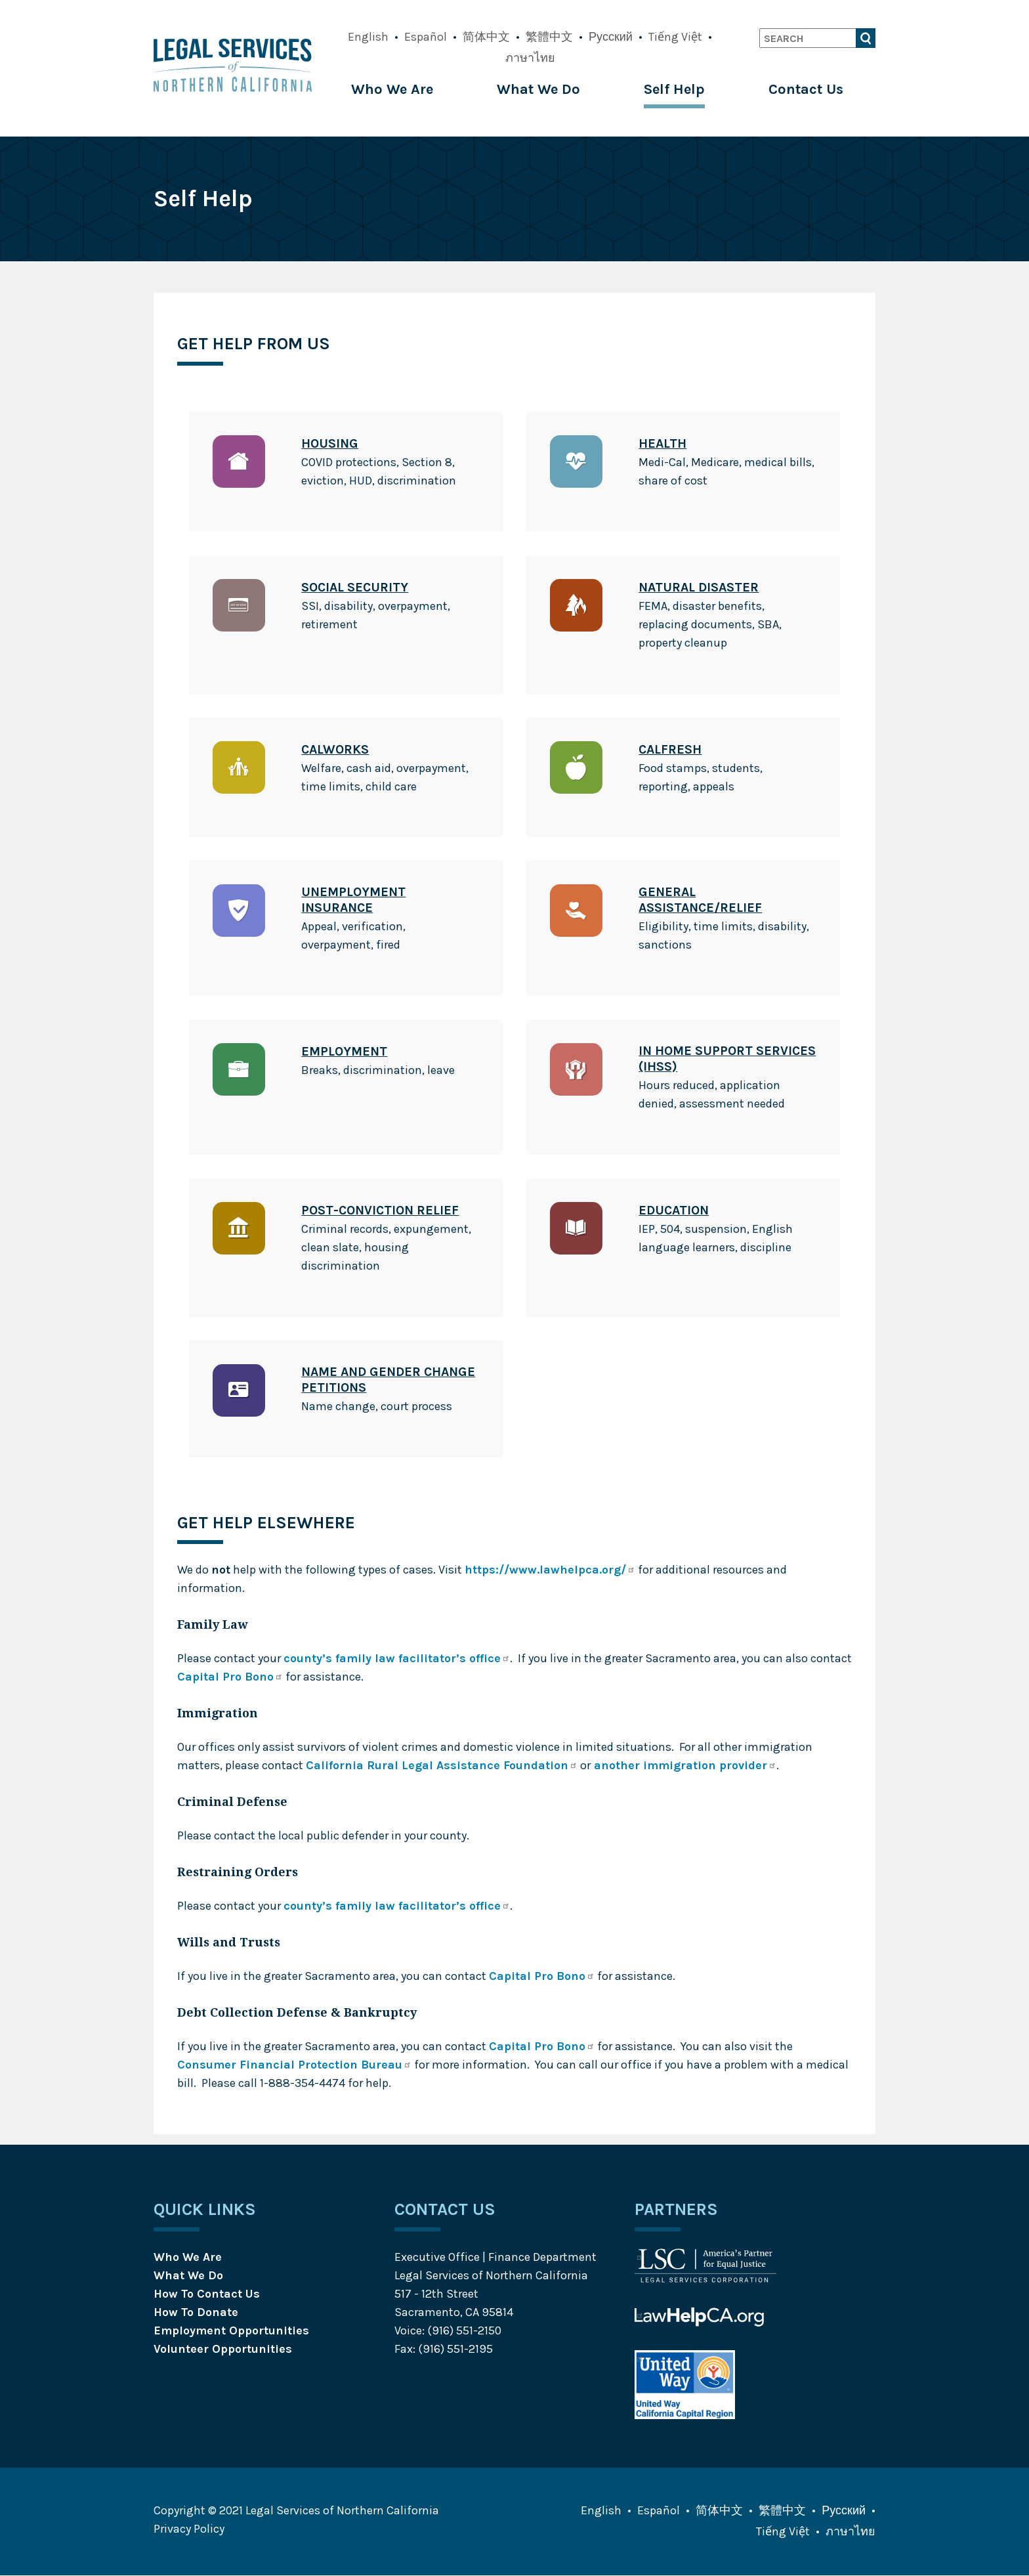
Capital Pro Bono (230, 1676)
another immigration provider (683, 1765)
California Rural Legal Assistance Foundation (442, 1765)
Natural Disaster (699, 587)
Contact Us (805, 89)
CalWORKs (335, 749)
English (368, 37)
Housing (329, 443)
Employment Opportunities (231, 2330)
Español (425, 37)
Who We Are (392, 89)
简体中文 (486, 37)
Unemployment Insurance (353, 899)
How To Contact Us (207, 2293)
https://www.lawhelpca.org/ (550, 1569)
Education (674, 1210)
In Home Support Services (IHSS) (727, 1058)
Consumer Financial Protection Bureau (294, 2064)
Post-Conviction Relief (380, 1210)
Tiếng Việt (675, 37)
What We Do (538, 89)
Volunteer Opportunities (223, 2349)
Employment (344, 1051)
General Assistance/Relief (700, 899)
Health (662, 443)
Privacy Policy (189, 2529)
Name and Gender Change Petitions (388, 1379)
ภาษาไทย (530, 58)
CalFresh (670, 749)
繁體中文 (549, 37)
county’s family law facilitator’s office (397, 1658)
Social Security (354, 587)
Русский (611, 37)
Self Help (674, 89)
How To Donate (196, 2312)
